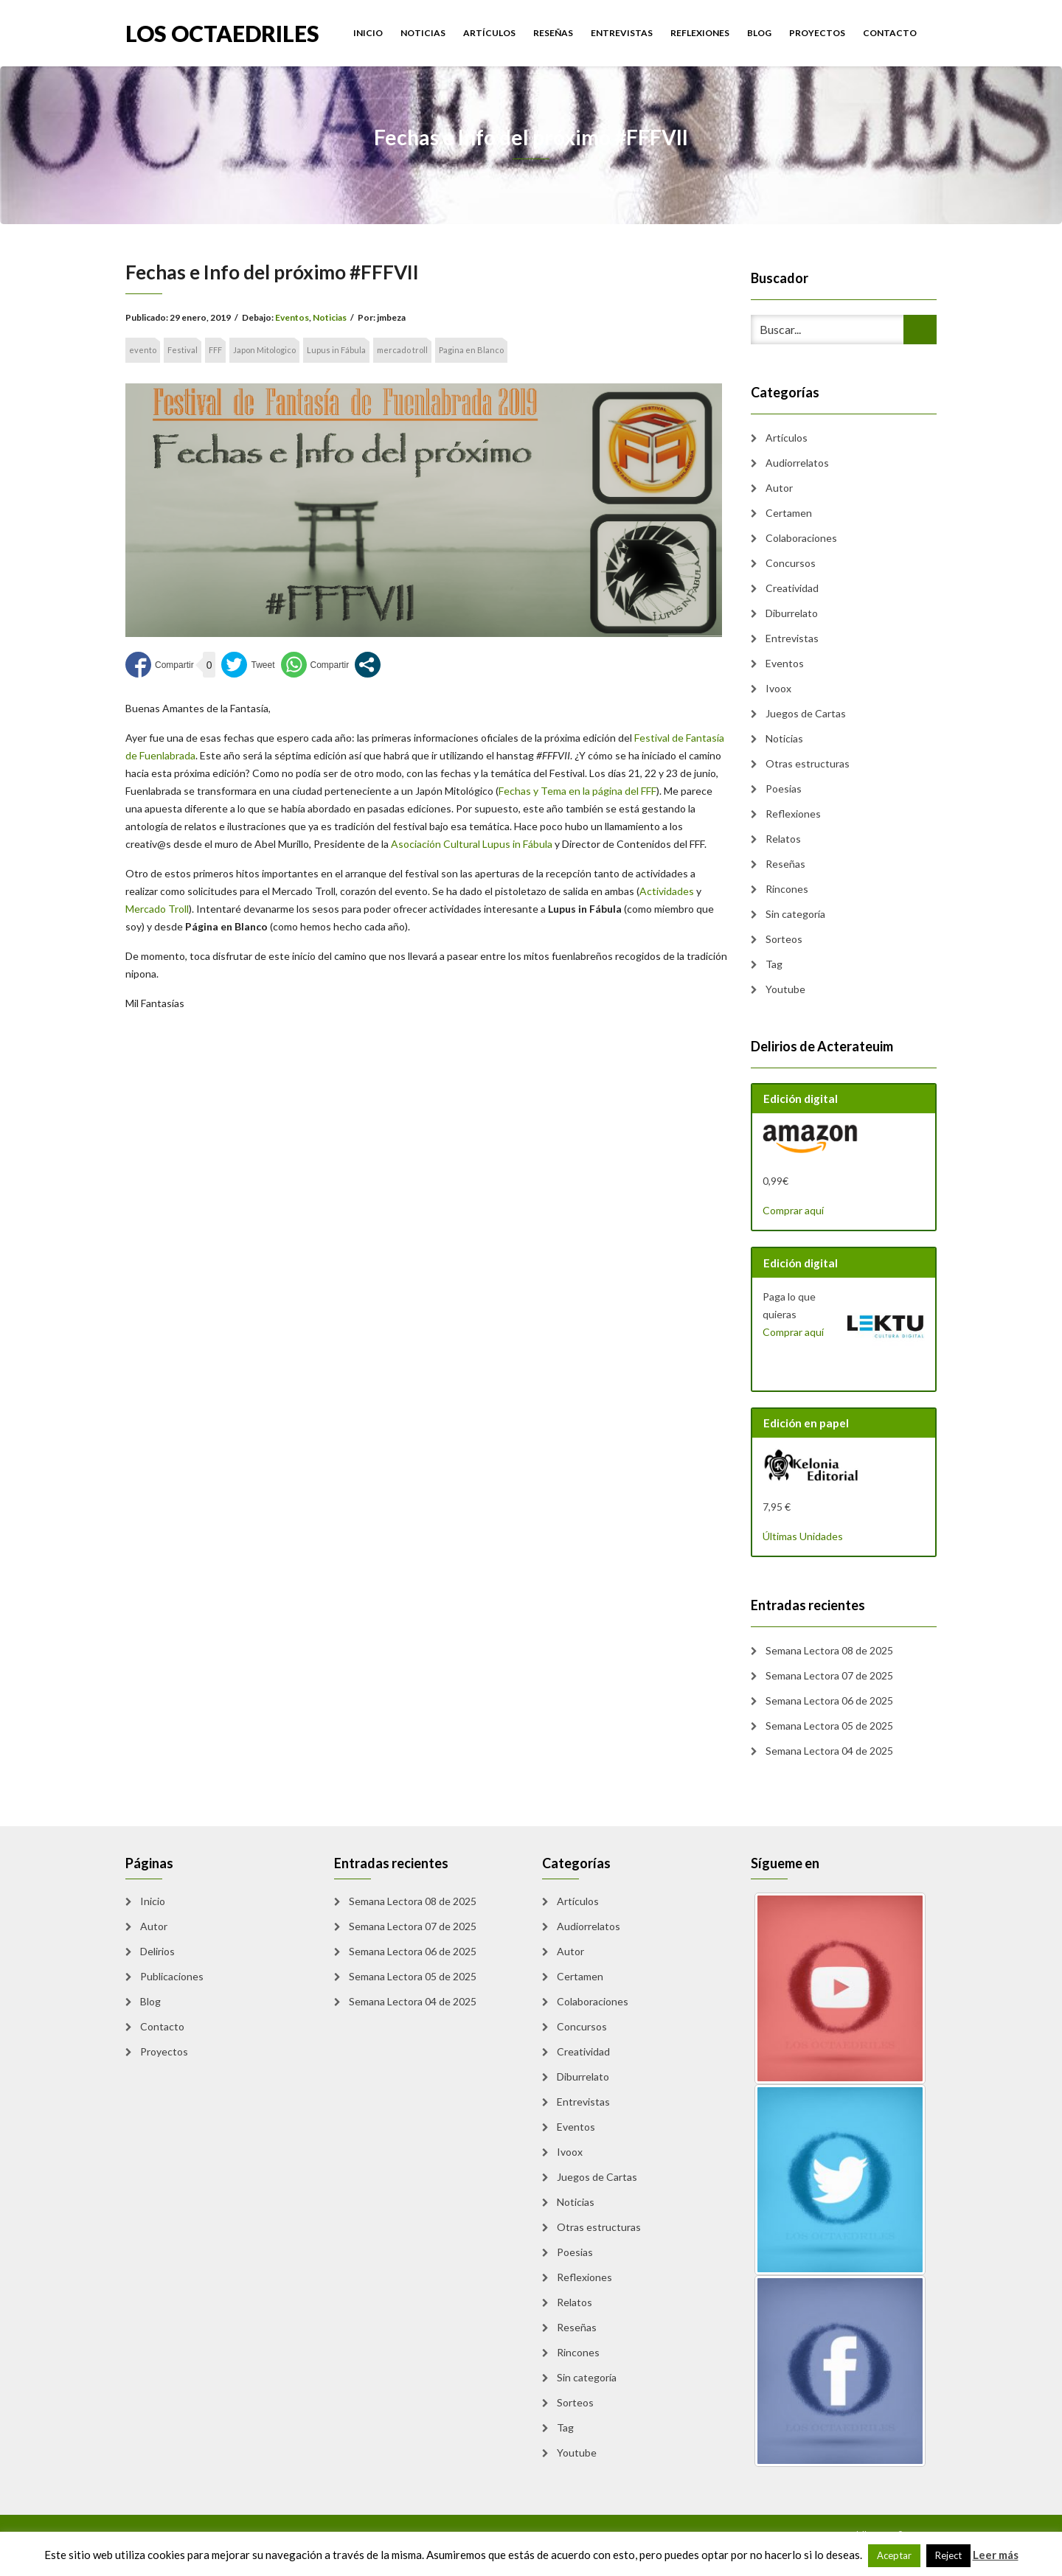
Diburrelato (792, 613)
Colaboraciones (801, 538)
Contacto (890, 32)
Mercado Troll (157, 908)
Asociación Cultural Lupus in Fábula (471, 844)
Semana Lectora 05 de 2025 (829, 1725)
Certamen (789, 513)
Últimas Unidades (803, 1536)
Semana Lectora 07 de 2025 (829, 1675)
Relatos (783, 838)
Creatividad (792, 588)
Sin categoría (795, 914)
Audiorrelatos (797, 462)
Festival (182, 350)
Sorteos (784, 939)
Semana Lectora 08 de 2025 (829, 1650)
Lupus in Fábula (336, 350)
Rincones (787, 889)
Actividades (666, 891)
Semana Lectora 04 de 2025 (829, 1750)
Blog (759, 32)
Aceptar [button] (894, 2555)
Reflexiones (699, 32)
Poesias (784, 788)
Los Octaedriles (222, 32)
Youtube (785, 989)
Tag (774, 964)
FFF (215, 350)
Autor (779, 487)
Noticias (422, 32)
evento (142, 350)
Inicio (368, 32)
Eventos (292, 317)
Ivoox (778, 688)
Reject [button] (948, 2555)
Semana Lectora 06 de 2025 (829, 1700)
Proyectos (817, 32)
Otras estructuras (808, 763)
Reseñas (553, 32)
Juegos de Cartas (806, 713)
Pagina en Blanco (471, 350)
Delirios (157, 1951)
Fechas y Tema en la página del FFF (577, 790)
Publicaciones (172, 1976)
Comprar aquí (793, 1210)
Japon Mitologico (264, 350)
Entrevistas (622, 32)
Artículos (489, 32)
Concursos (791, 563)
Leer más (995, 2554)
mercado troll (402, 350)
